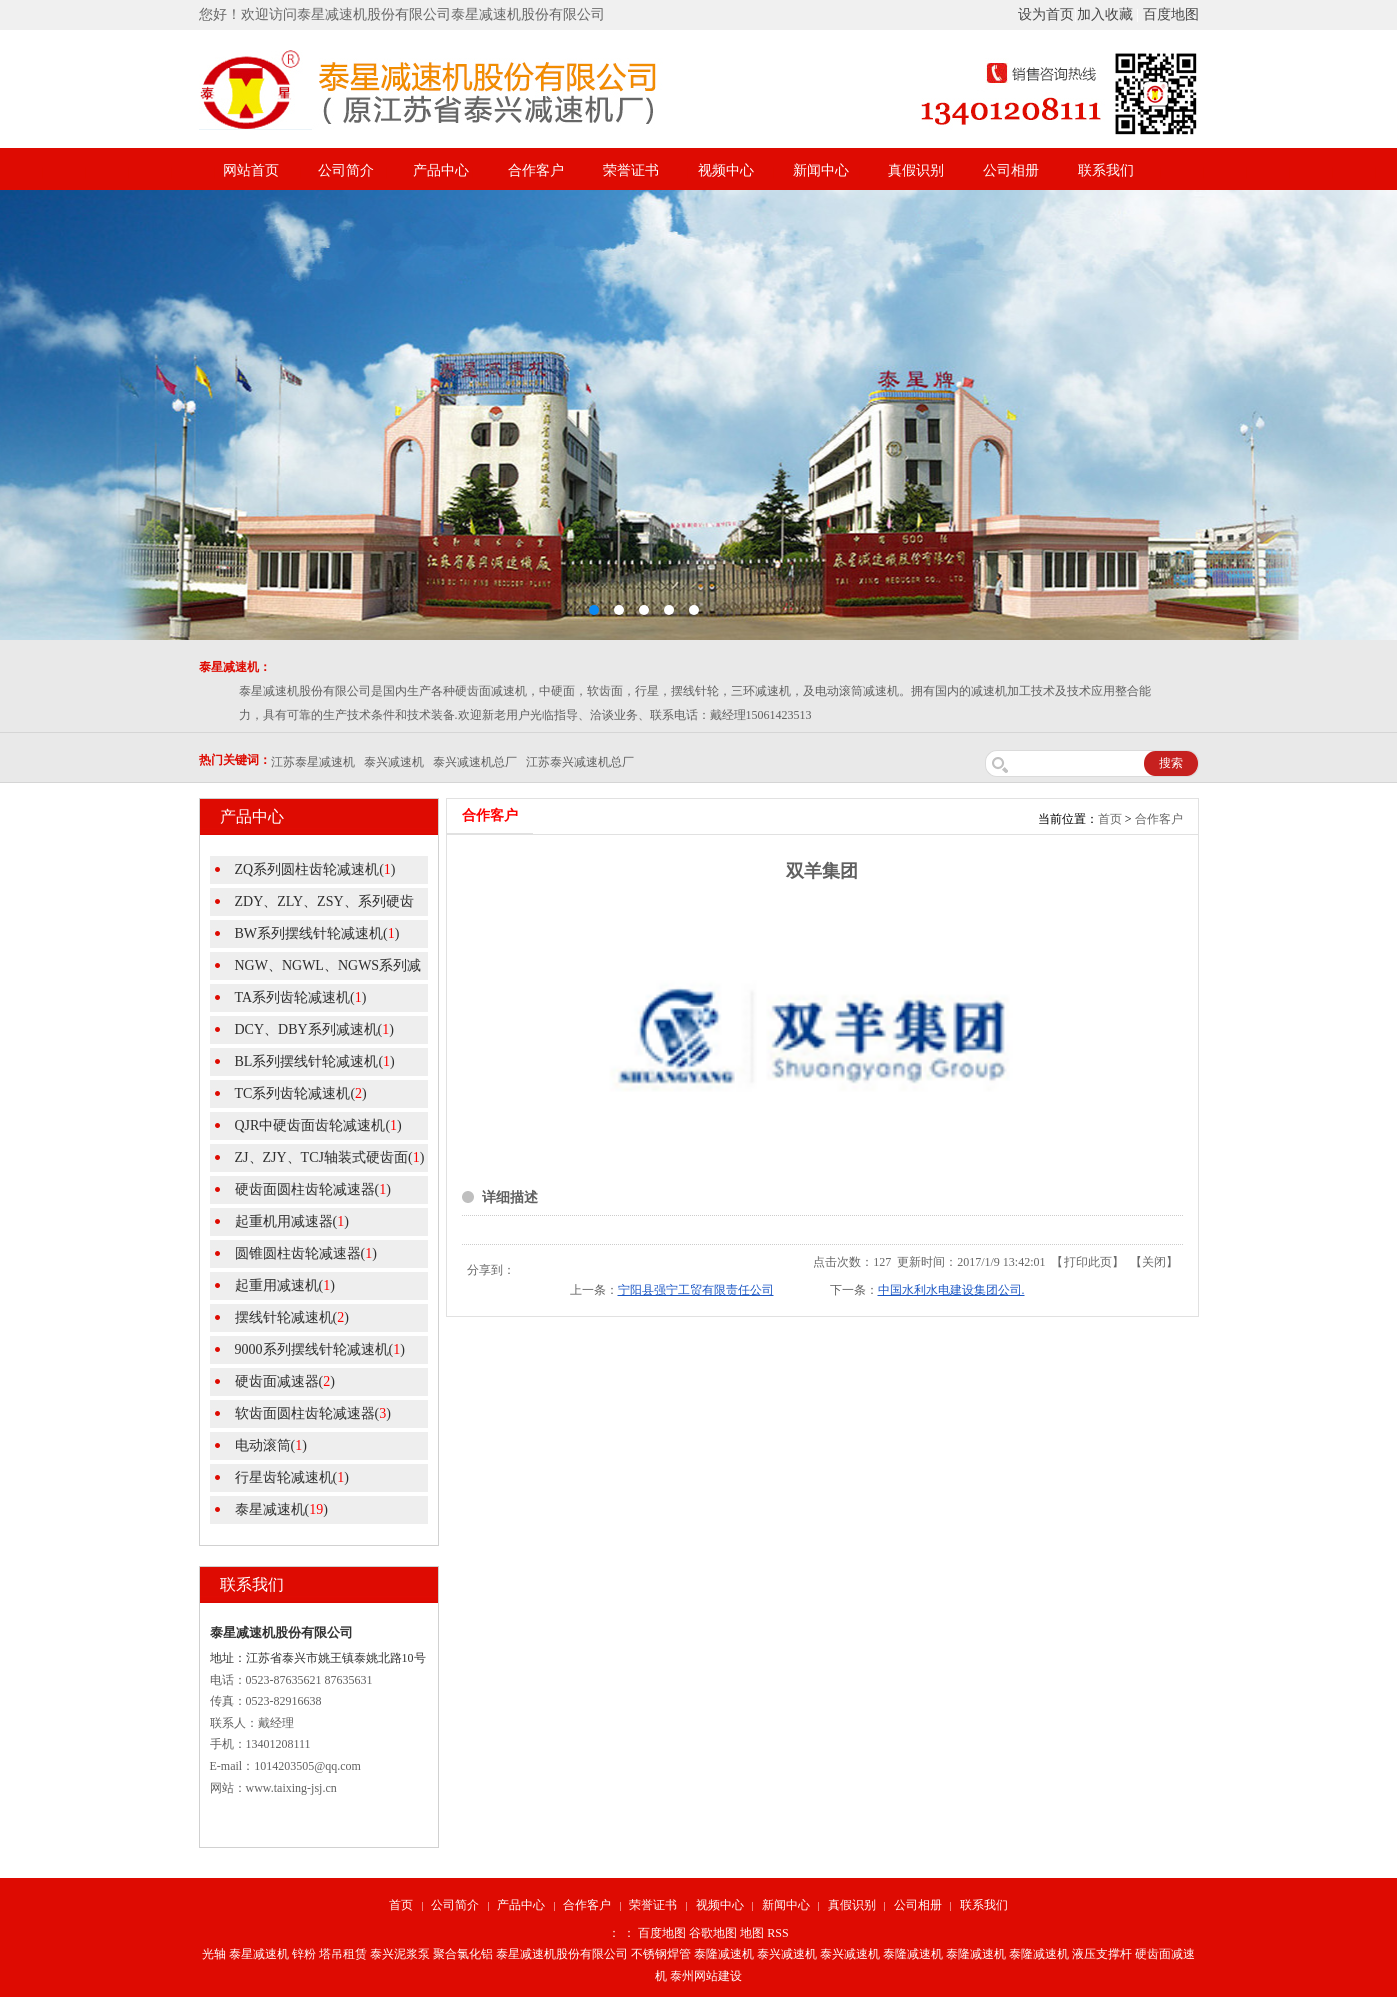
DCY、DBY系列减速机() (314, 1029)
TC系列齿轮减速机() (301, 1093)
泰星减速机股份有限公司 (562, 1954)
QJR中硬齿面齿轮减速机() (318, 1125)
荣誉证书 (631, 170)
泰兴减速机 (787, 1954)
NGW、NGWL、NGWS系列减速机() (316, 969)
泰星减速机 (259, 1954)
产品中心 (441, 170)
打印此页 (1088, 1262)
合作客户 (536, 170)
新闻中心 (821, 170)
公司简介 (346, 170)
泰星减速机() (281, 1509)
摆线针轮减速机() (292, 1317)
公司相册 (1011, 170)
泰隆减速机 (724, 1954)
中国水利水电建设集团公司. (951, 1290)
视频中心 (726, 170)
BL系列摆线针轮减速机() (315, 1061)
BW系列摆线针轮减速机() (317, 933)
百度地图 (1171, 14)
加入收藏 (1105, 14)
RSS (777, 1933)
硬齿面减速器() (285, 1381)
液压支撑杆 (1102, 1954)
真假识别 (916, 170)
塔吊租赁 (343, 1954)
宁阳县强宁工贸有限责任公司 (696, 1290)
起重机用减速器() (292, 1221)
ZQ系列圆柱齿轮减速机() (315, 869)
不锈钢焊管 (661, 1954)
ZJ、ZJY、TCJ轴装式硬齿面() (330, 1157)
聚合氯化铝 (463, 1954)
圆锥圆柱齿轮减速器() (306, 1253)
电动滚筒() (271, 1445)
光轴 (214, 1954)
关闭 (1154, 1262)
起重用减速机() (285, 1285)
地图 (752, 1933)
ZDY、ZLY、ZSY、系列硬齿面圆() (312, 905)
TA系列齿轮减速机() (301, 997)
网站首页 (251, 170)
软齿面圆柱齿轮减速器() (313, 1413)
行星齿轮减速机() (292, 1477)
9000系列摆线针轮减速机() (320, 1349)
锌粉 (304, 1954)
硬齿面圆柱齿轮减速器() (313, 1189)
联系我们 (1106, 170)
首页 (1110, 819)
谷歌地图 (713, 1933)
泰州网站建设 (706, 1976)
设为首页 (1046, 14)
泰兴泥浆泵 (400, 1954)
